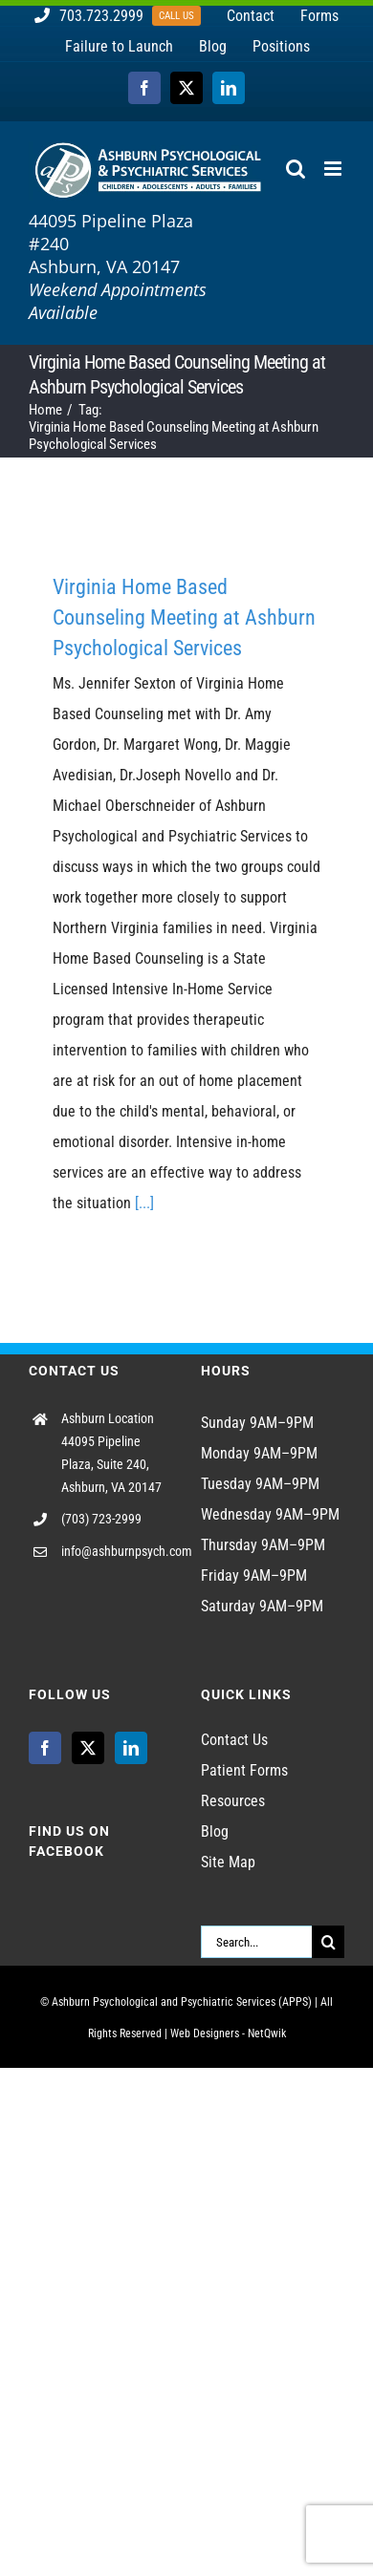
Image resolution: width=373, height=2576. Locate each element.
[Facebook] (45, 1748)
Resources (233, 1801)
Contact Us (234, 1740)
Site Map (228, 1862)
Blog (215, 1831)
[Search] (328, 1942)
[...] (144, 1203)
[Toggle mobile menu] (334, 169)
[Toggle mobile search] (295, 169)
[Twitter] (88, 1748)
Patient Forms (244, 1770)
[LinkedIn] (131, 1748)
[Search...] (256, 1942)
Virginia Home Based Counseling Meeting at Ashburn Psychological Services (184, 617)
